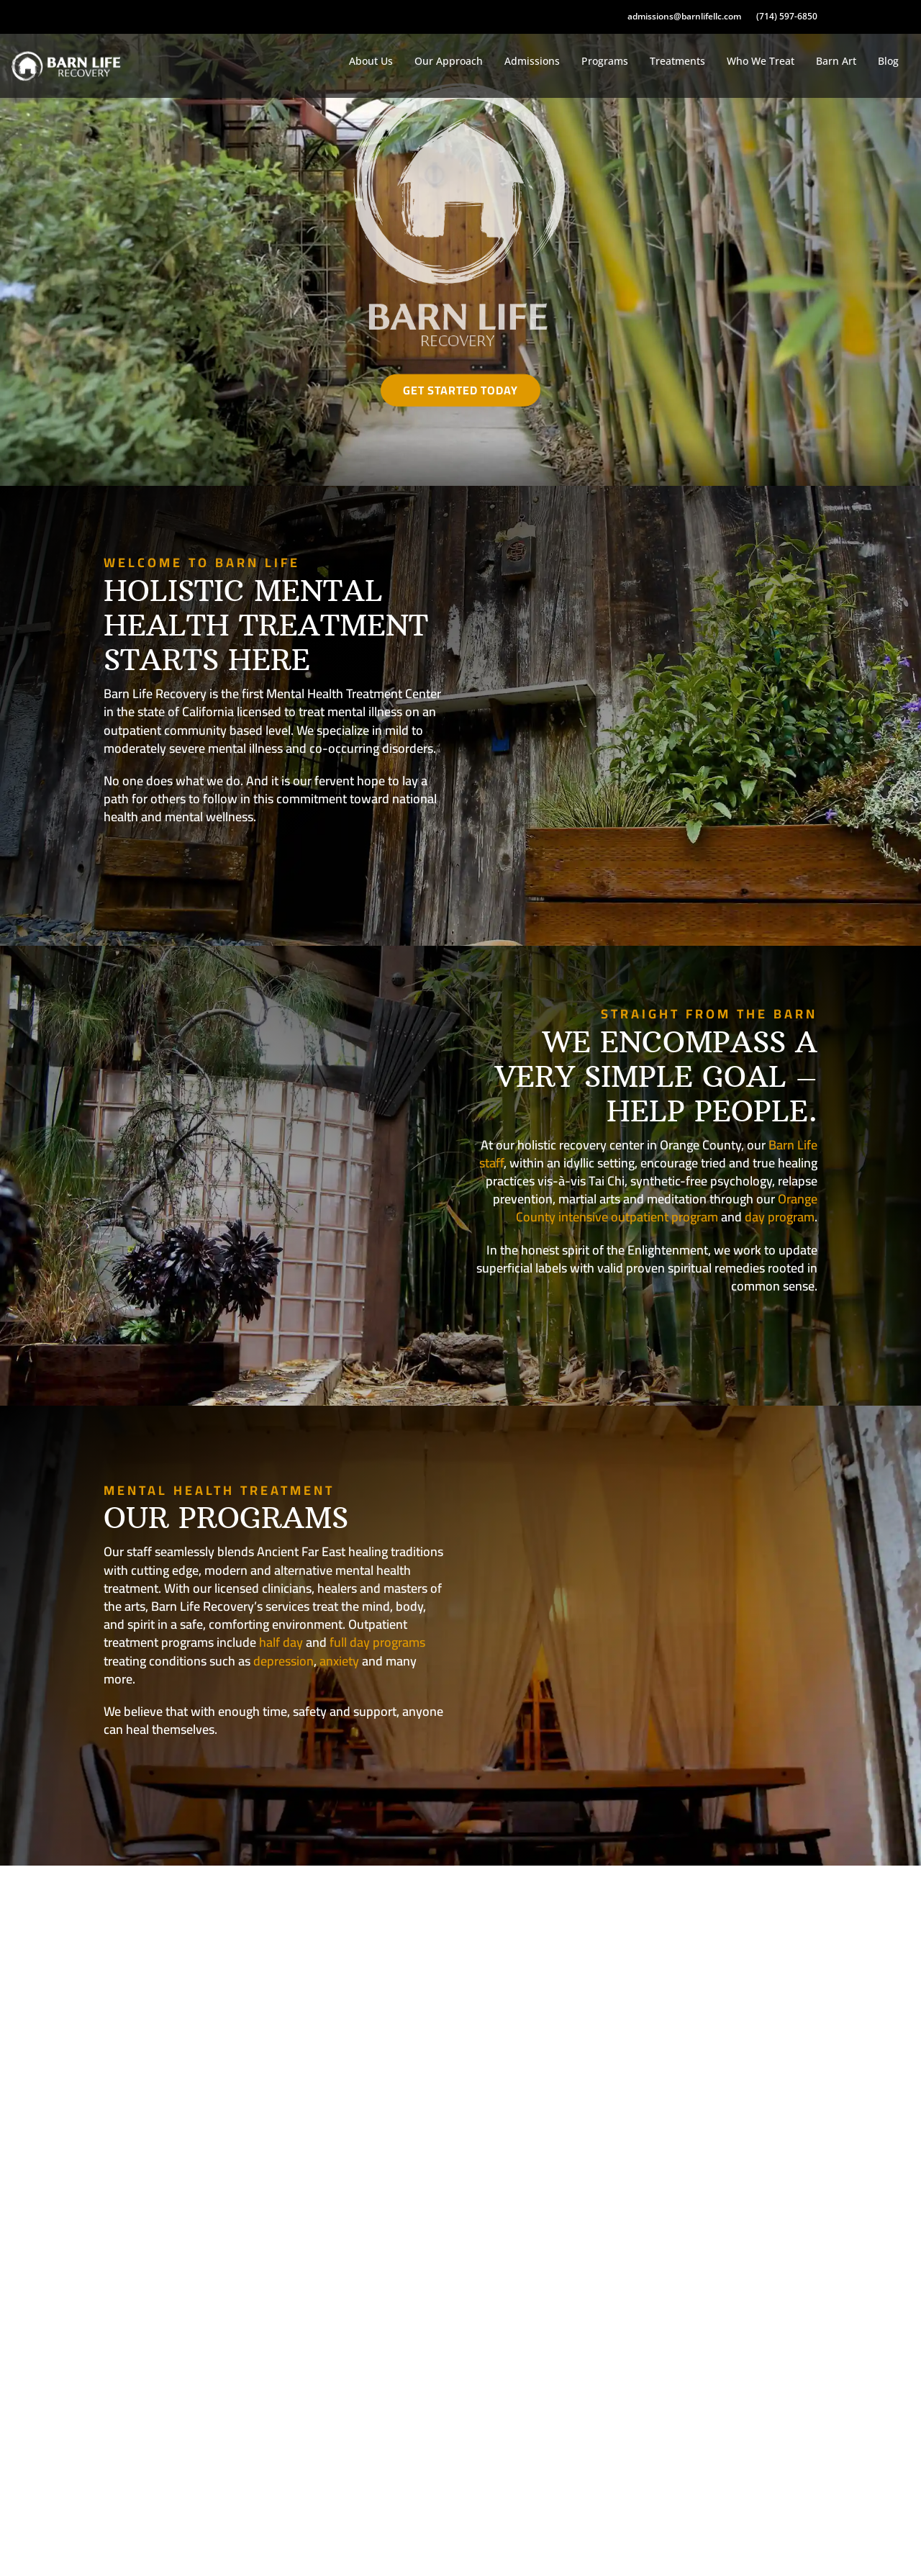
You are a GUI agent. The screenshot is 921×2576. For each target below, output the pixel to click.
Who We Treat (760, 61)
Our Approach (448, 61)
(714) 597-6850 (786, 16)
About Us (371, 61)
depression (283, 1661)
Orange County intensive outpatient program (666, 1208)
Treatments (677, 61)
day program (780, 1217)
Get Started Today (460, 390)
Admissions (532, 61)
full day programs (377, 1642)
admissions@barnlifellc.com (684, 16)
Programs (604, 61)
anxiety (339, 1661)
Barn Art (836, 61)
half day (281, 1642)
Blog (888, 61)
